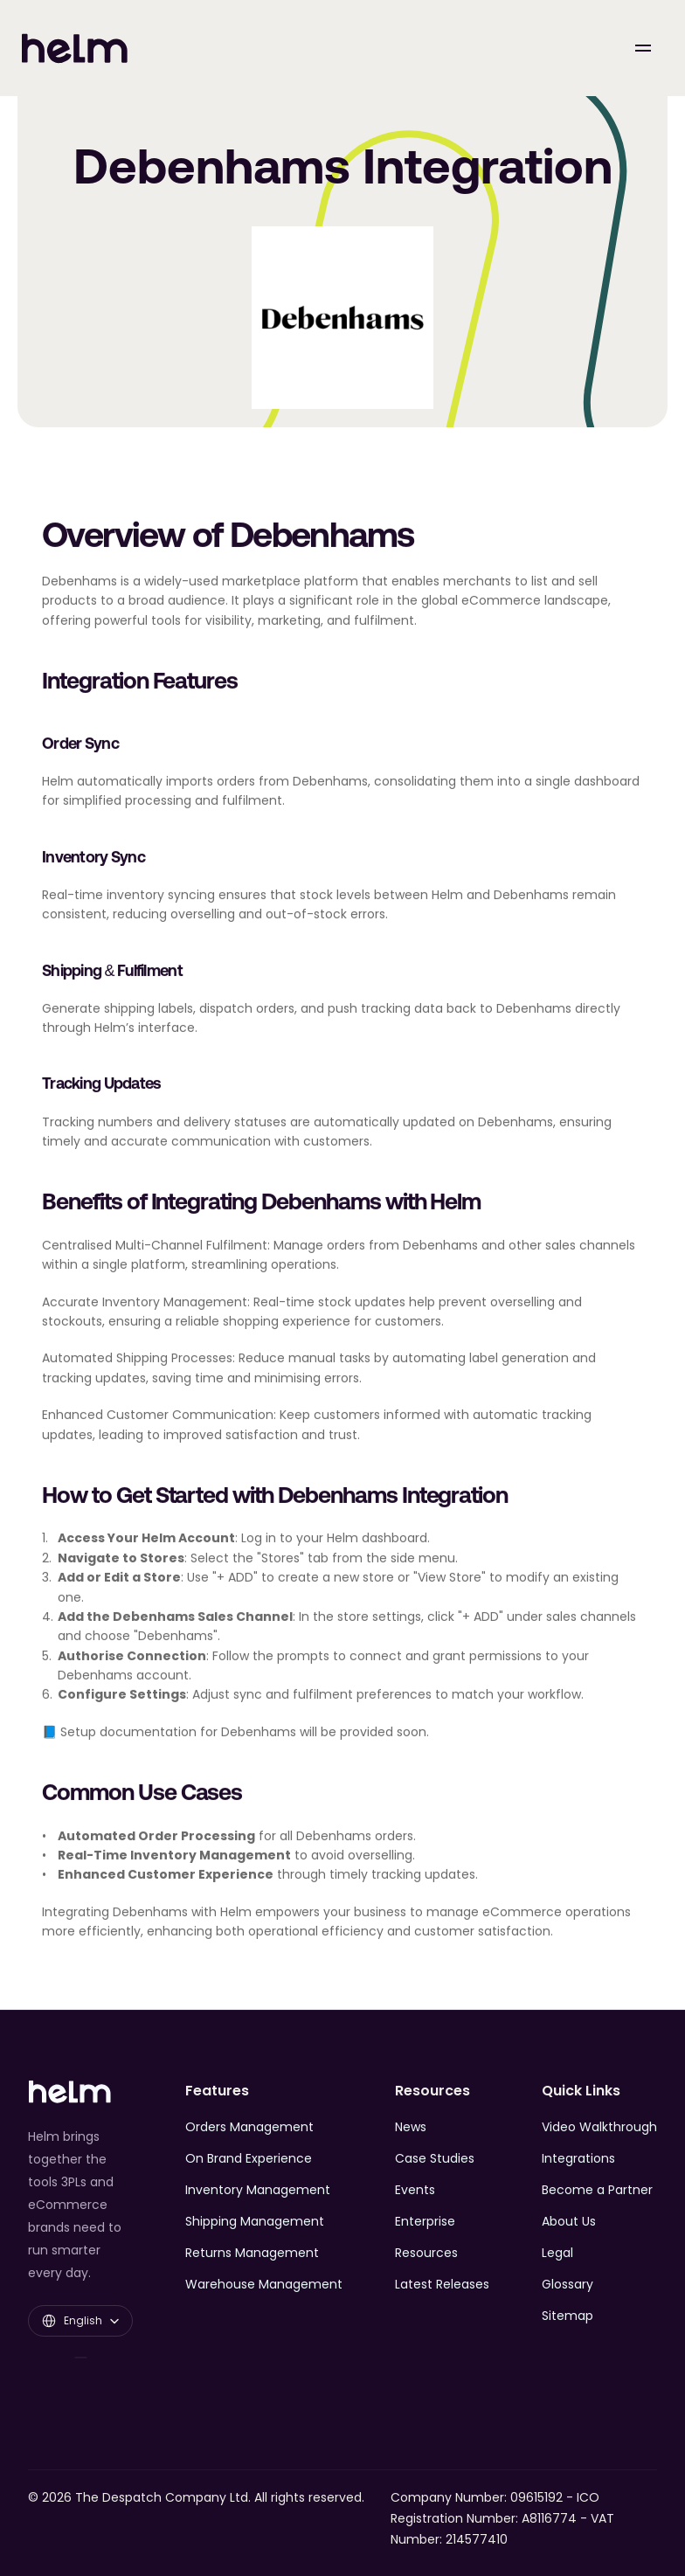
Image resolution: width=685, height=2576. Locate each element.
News (410, 2127)
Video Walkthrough (599, 2127)
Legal (557, 2252)
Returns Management (252, 2252)
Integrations (578, 2158)
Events (415, 2190)
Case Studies (434, 2158)
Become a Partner (597, 2190)
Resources (426, 2252)
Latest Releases (442, 2284)
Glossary (567, 2284)
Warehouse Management (263, 2284)
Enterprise (425, 2221)
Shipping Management (254, 2221)
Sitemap (567, 2315)
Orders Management (249, 2127)
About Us (569, 2221)
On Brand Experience (248, 2158)
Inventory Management (257, 2190)
